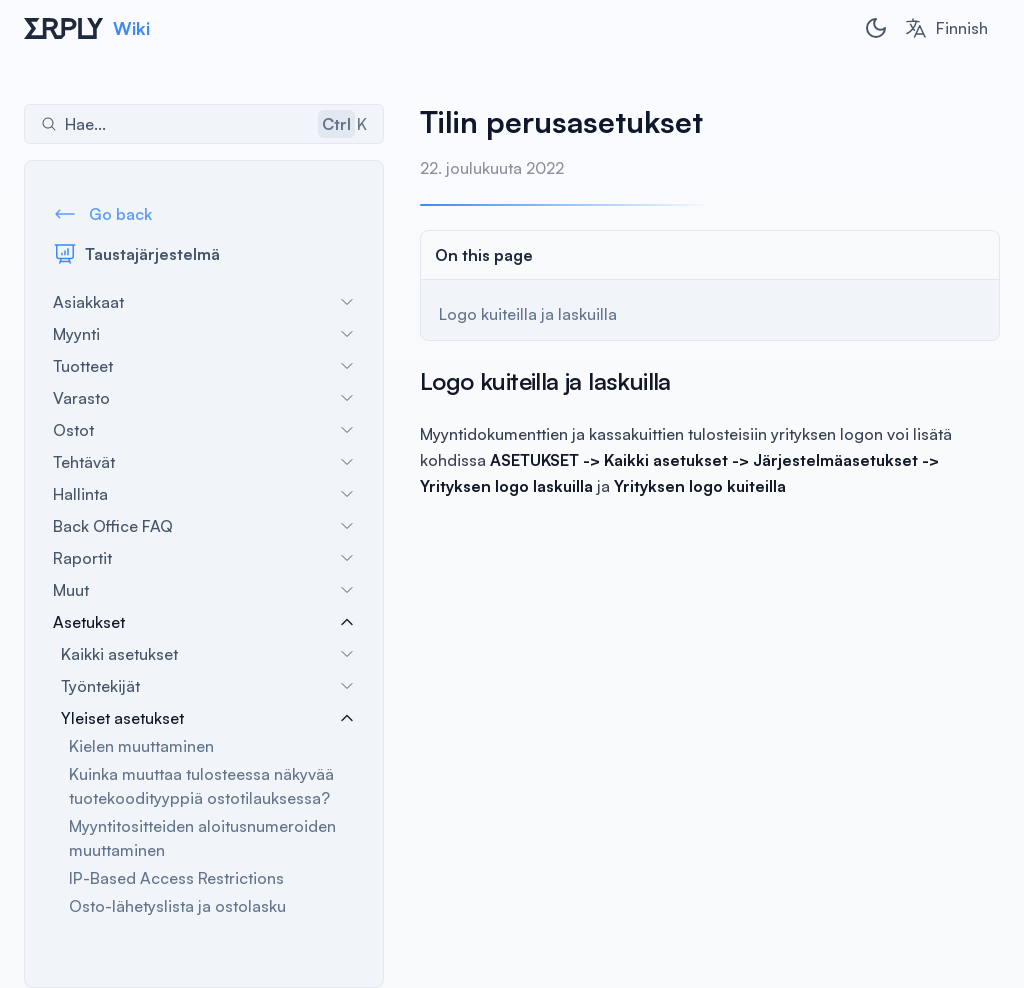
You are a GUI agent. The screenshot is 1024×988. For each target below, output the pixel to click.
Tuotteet (204, 366)
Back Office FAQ (204, 526)
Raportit (204, 558)
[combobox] (946, 28)
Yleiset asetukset (208, 718)
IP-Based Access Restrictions (176, 878)
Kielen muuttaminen (141, 746)
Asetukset (204, 622)
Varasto (204, 398)
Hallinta (204, 494)
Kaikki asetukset (208, 654)
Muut (204, 590)
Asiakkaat (204, 302)
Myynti (204, 334)
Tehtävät (204, 462)
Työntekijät (208, 686)
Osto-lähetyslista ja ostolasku (177, 906)
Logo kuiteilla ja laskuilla (528, 314)
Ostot (204, 430)
